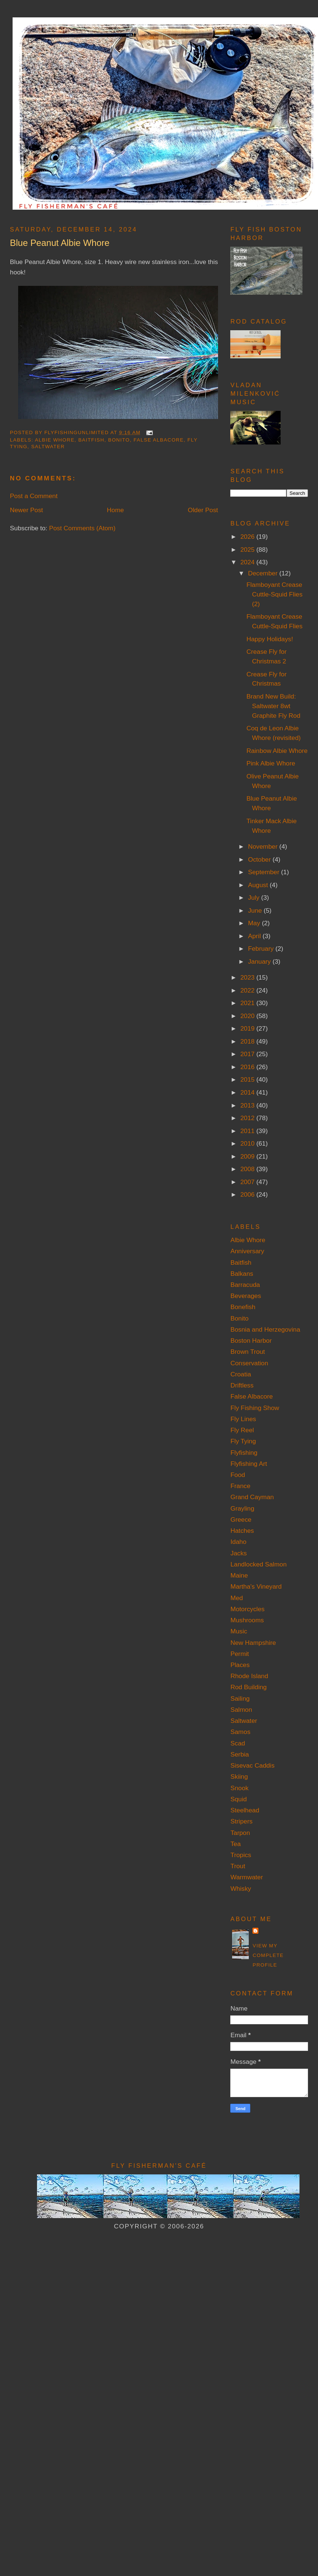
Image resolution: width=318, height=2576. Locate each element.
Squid (238, 1799)
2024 (248, 562)
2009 (248, 1156)
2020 (248, 1016)
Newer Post (26, 510)
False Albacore (159, 440)
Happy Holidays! (270, 639)
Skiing (239, 1776)
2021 (248, 1003)
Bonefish (242, 1307)
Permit (239, 1653)
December (263, 573)
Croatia (240, 1374)
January (260, 961)
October (260, 859)
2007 (248, 1182)
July (254, 897)
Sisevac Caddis (252, 1765)
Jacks (238, 1553)
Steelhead (244, 1810)
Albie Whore (54, 440)
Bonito (119, 440)
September (264, 872)
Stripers (241, 1821)
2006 (248, 1194)
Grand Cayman (252, 1497)
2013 (248, 1105)
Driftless (241, 1385)
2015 (248, 1079)
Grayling (242, 1508)
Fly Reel (242, 1430)
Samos (240, 1731)
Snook (239, 1788)
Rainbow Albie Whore (277, 750)
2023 (248, 977)
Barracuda (245, 1284)
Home (115, 510)
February (261, 948)
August (259, 885)
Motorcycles (247, 1609)
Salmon (241, 1709)
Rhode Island (249, 1676)
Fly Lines (243, 1419)
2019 (248, 1028)
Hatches (242, 1530)
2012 (248, 1118)
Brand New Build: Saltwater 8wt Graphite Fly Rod (274, 706)
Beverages (245, 1295)
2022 (248, 990)
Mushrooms (247, 1620)
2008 (248, 1169)
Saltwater (48, 446)
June (256, 910)
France (240, 1486)
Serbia (239, 1754)
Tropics (240, 1855)
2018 (248, 1041)
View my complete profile (268, 1955)
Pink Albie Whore (271, 763)
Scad (237, 1743)
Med (236, 1598)
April (255, 936)
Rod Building (248, 1687)
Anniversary (247, 1251)
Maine (239, 1575)
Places (240, 1665)
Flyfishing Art (248, 1463)
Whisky (240, 1888)
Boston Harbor (250, 1340)
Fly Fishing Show (254, 1408)
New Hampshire (253, 1642)
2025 (248, 549)
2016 (248, 1067)
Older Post (203, 510)
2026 (248, 536)
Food (237, 1474)
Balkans (241, 1273)
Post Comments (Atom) (82, 528)
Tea (235, 1844)
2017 (248, 1054)
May (255, 923)
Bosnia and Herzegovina (265, 1329)
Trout (237, 1866)
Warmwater (246, 1877)
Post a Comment (34, 496)
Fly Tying (243, 1441)
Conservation (249, 1363)
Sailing (240, 1698)
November (263, 846)
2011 (248, 1131)
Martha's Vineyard (255, 1586)
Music (238, 1631)
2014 (248, 1092)
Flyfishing (243, 1452)
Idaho (238, 1541)
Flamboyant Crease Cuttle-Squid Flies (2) (274, 594)
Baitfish (91, 440)
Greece (240, 1519)
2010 (248, 1143)
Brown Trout (247, 1351)
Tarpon (240, 1832)
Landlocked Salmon (258, 1564)
